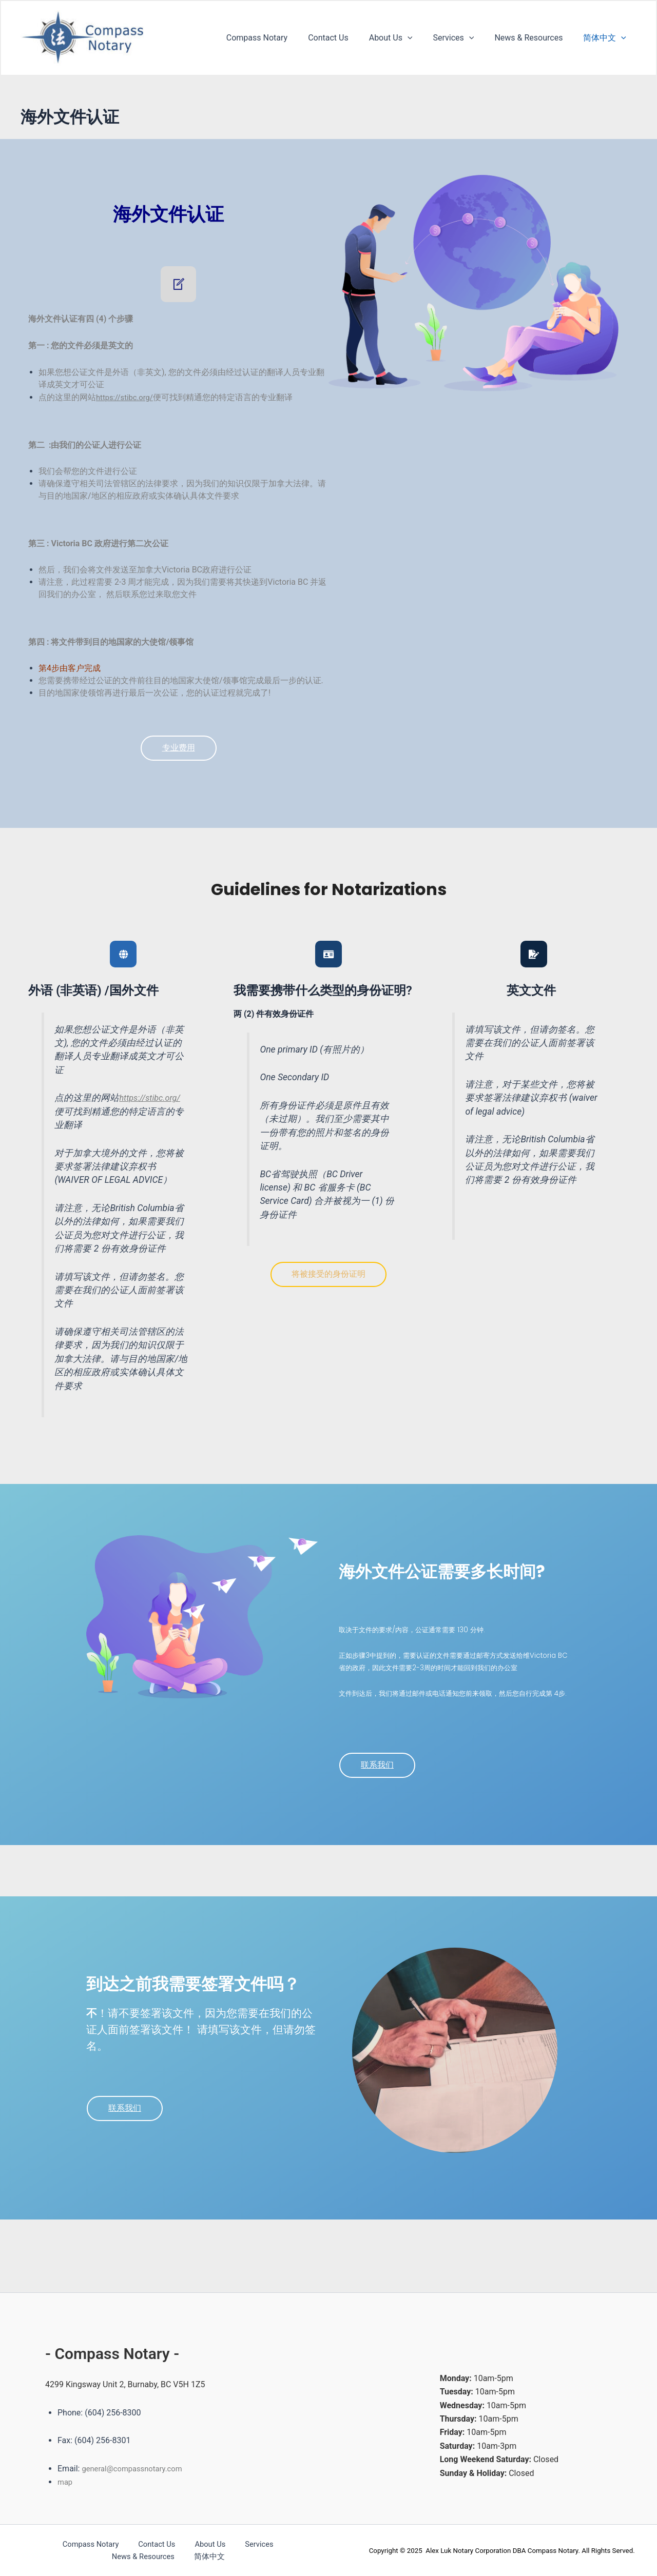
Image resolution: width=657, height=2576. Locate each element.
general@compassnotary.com (136, 2468)
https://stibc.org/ (127, 397)
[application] (422, 37)
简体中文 (606, 37)
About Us (405, 37)
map (65, 2482)
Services (463, 37)
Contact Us (346, 38)
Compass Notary (279, 38)
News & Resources (534, 38)
